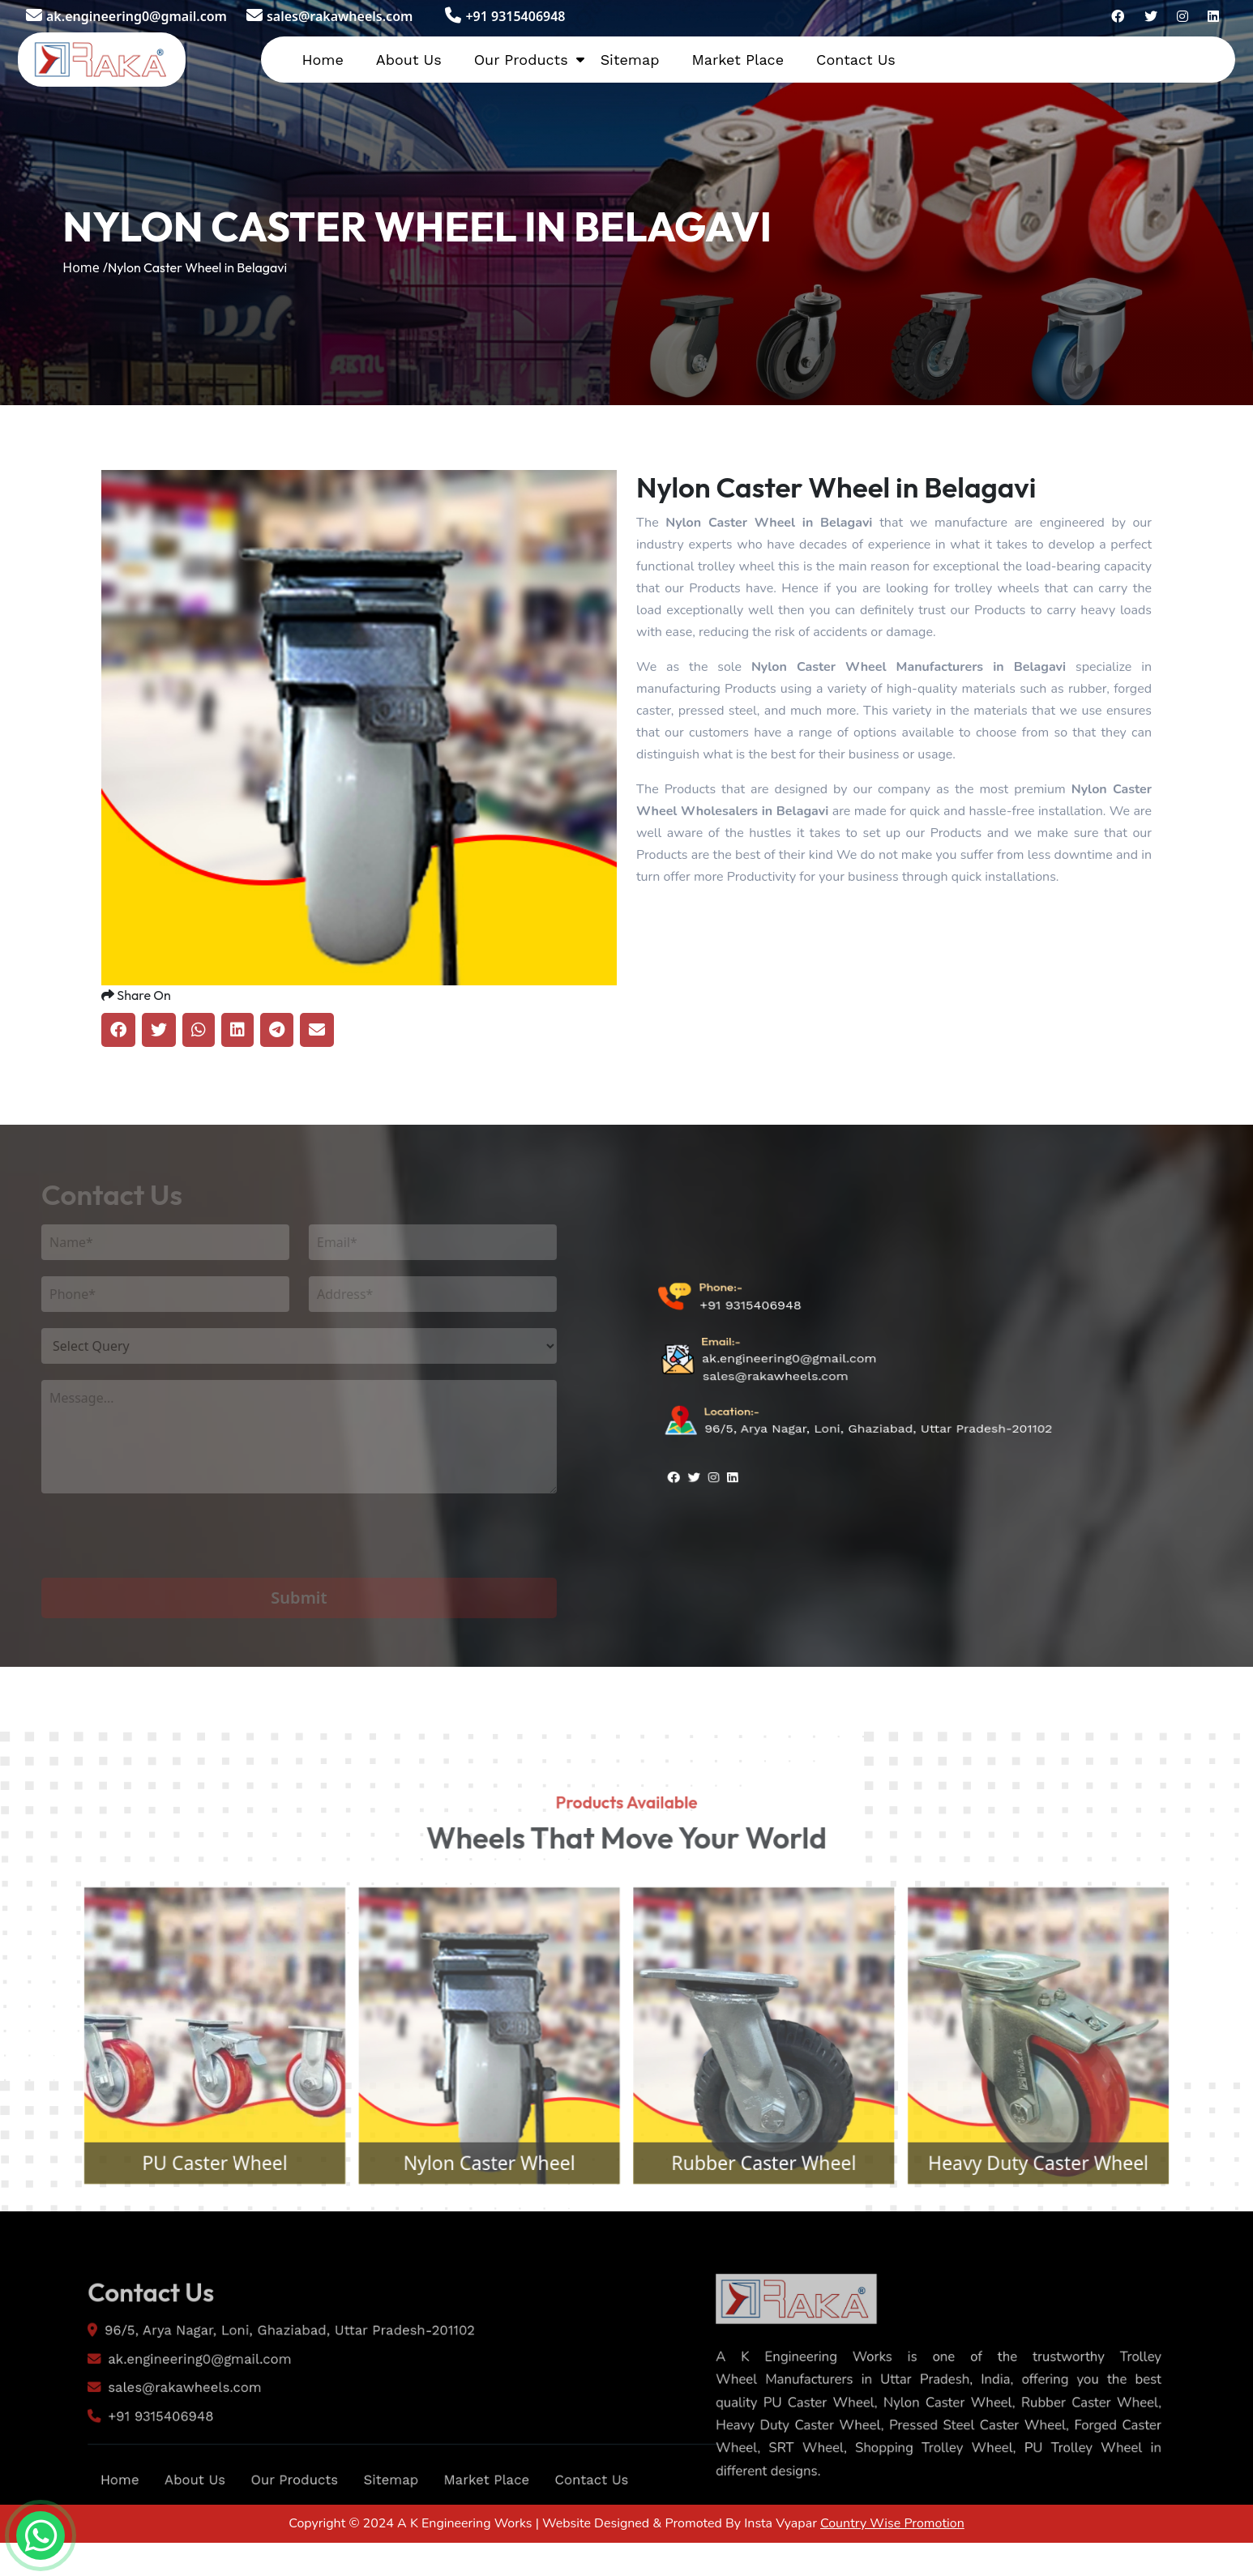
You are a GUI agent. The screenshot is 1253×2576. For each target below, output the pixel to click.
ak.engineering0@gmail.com (126, 16)
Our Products (521, 59)
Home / (85, 267)
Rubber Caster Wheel (777, 2221)
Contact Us (856, 59)
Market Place (737, 59)
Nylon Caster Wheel (475, 2221)
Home (322, 59)
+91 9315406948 (505, 16)
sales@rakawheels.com (329, 16)
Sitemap (630, 59)
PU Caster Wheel (174, 2221)
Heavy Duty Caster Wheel (1079, 2221)
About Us (409, 59)
